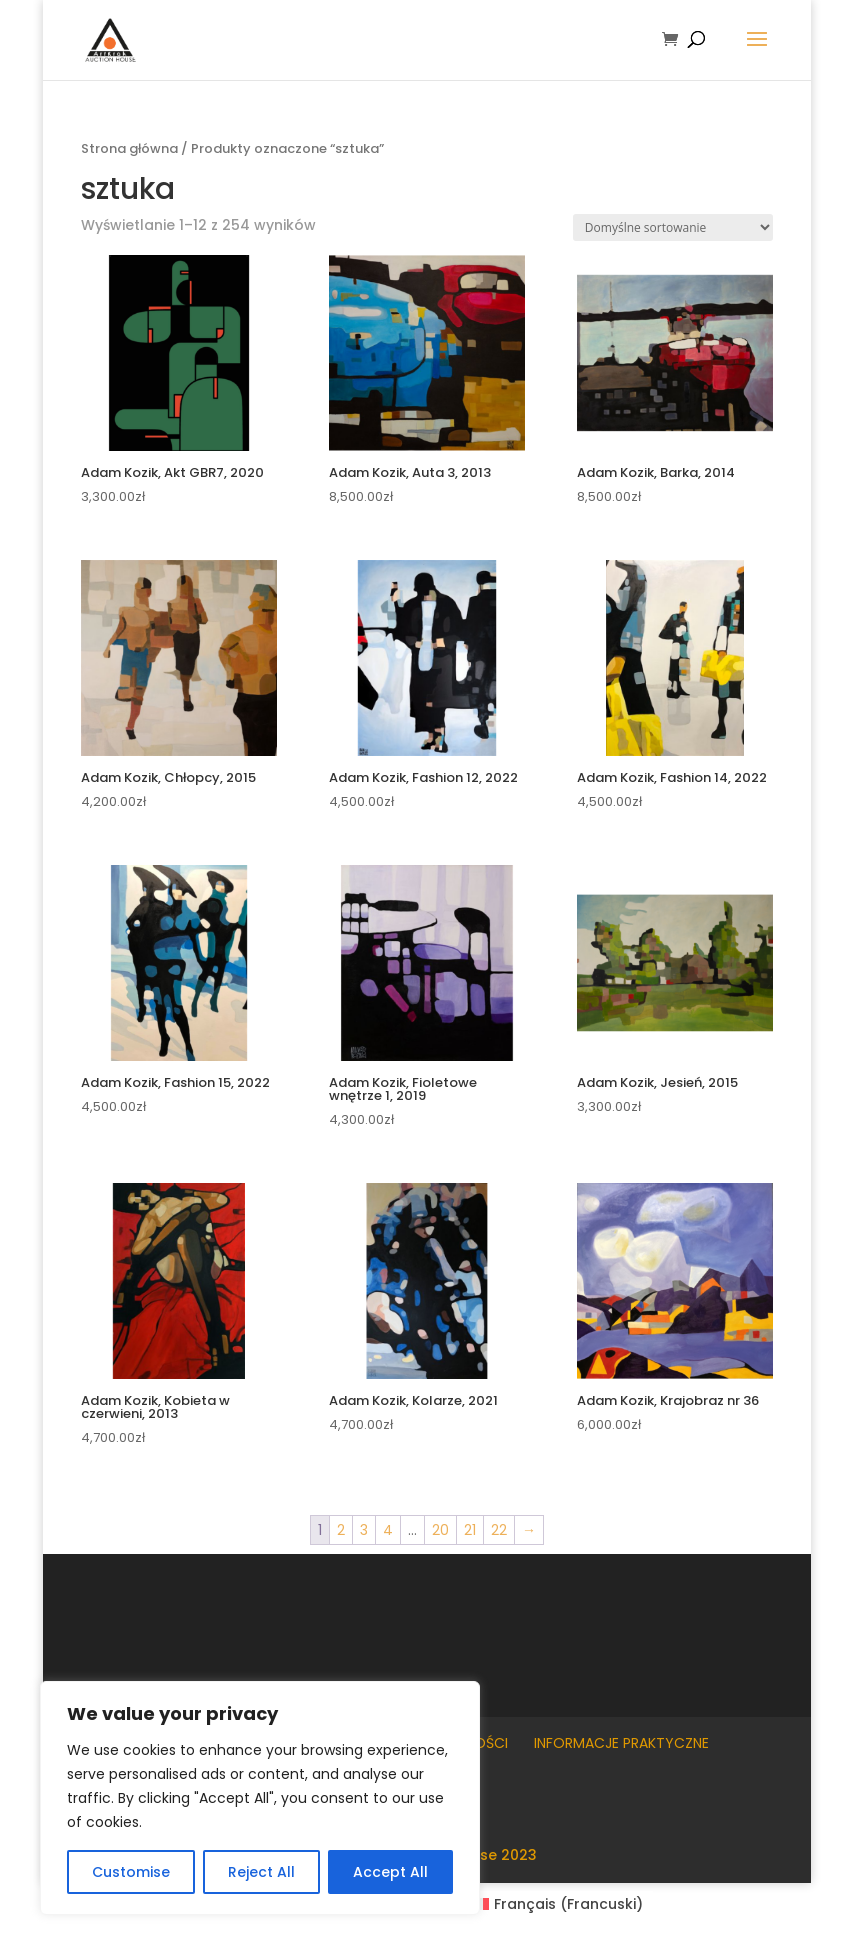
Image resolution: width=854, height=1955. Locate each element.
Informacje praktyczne (621, 1743)
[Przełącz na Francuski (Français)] (557, 1904)
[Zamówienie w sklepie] (673, 227)
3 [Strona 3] (364, 1530)
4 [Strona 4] (388, 1530)
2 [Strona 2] (341, 1530)
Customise (131, 1872)
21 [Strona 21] (470, 1530)
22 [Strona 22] (499, 1530)
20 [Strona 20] (440, 1530)
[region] (260, 1798)
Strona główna (129, 148)
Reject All (261, 1872)
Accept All (390, 1872)
